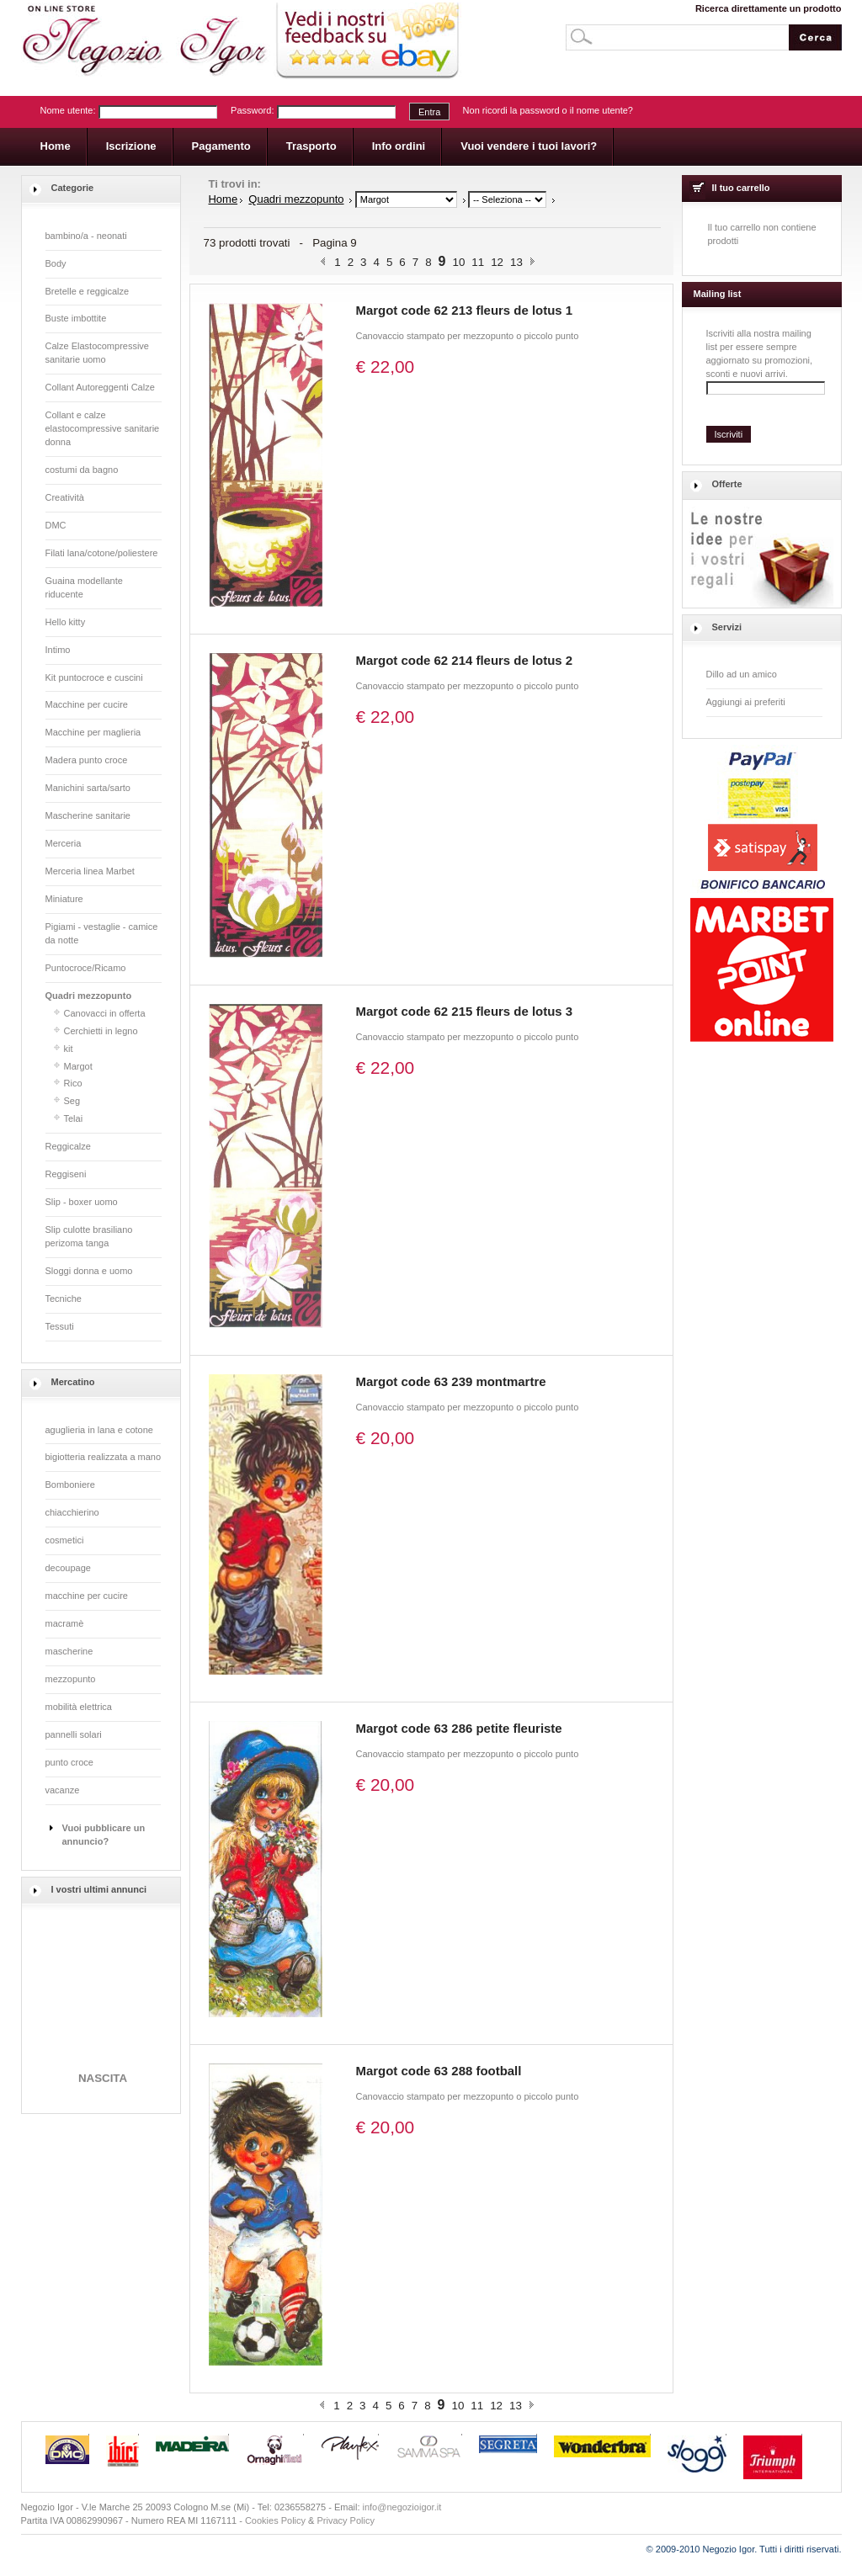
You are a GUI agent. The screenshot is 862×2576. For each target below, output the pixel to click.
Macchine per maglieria (93, 732)
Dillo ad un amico (741, 674)
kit (68, 1049)
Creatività (64, 497)
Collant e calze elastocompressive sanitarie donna (102, 428)
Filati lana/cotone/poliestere (101, 553)
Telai (73, 1118)
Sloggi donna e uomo (89, 1271)
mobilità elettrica (78, 1707)
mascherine (69, 1651)
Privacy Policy (346, 2520)
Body (56, 263)
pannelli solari (73, 1734)
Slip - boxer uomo (81, 1202)
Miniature (64, 899)
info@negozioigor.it (402, 2507)
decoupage (68, 1568)
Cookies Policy (275, 2520)
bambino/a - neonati (86, 236)
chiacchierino (72, 1512)
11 (477, 262)
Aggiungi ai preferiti (745, 702)
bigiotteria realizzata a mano (103, 1457)
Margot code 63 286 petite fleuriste (459, 1728)
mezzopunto (70, 1679)
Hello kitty (65, 622)
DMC (56, 525)
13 (516, 262)
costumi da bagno (82, 470)
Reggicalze (68, 1146)
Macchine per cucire (86, 704)
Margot (78, 1066)
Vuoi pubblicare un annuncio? (104, 1834)
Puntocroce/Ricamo (85, 968)
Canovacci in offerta (105, 1013)
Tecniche (63, 1298)
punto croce (69, 1762)
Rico (73, 1083)
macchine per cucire (86, 1596)
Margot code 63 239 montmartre (451, 1381)
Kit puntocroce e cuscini (94, 677)
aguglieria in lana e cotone (99, 1430)
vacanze (62, 1790)
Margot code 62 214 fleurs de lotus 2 (464, 660)
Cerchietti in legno (101, 1031)
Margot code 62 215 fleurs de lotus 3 (464, 1011)
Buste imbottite (76, 318)
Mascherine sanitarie (88, 815)
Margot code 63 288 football (439, 2070)
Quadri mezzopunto (88, 996)
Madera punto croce (86, 760)
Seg (72, 1101)
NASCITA (101, 2083)
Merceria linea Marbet (90, 871)
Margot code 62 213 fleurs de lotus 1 (464, 310)
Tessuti (59, 1326)
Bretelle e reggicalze (87, 291)
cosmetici (64, 1540)
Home (223, 199)
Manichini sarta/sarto (88, 788)
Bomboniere (70, 1484)
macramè (64, 1623)
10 (458, 262)
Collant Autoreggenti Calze (100, 387)
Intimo (58, 650)
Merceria (63, 843)
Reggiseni (66, 1174)
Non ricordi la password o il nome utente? (548, 110)
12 (497, 262)
